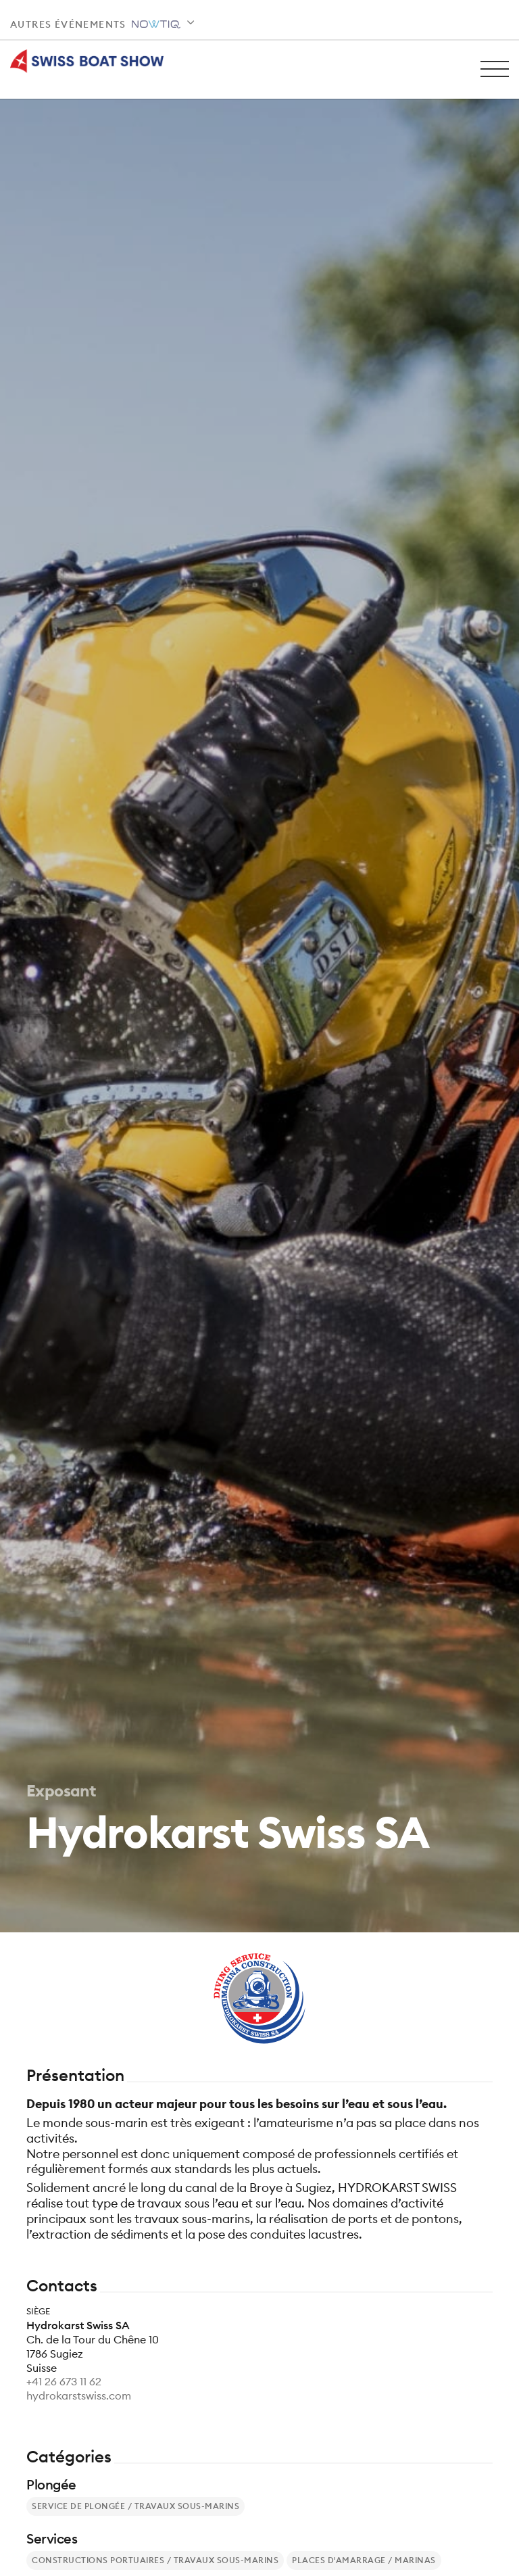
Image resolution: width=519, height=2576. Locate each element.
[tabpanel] (259, 966)
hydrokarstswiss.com (78, 2395)
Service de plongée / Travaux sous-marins (135, 2506)
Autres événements (95, 24)
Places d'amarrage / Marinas (364, 2560)
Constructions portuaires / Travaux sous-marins (155, 2560)
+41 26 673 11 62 (63, 2381)
